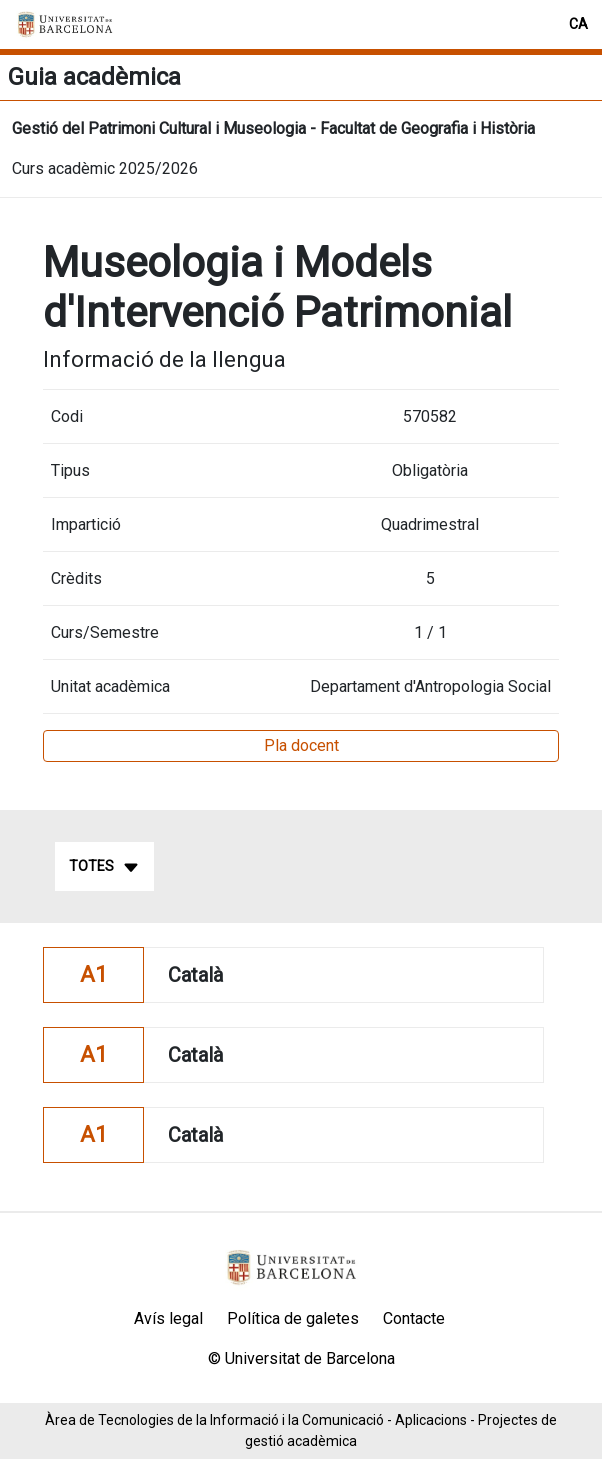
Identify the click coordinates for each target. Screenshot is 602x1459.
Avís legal (168, 1318)
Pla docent (301, 745)
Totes (104, 867)
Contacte (414, 1318)
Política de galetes (293, 1318)
